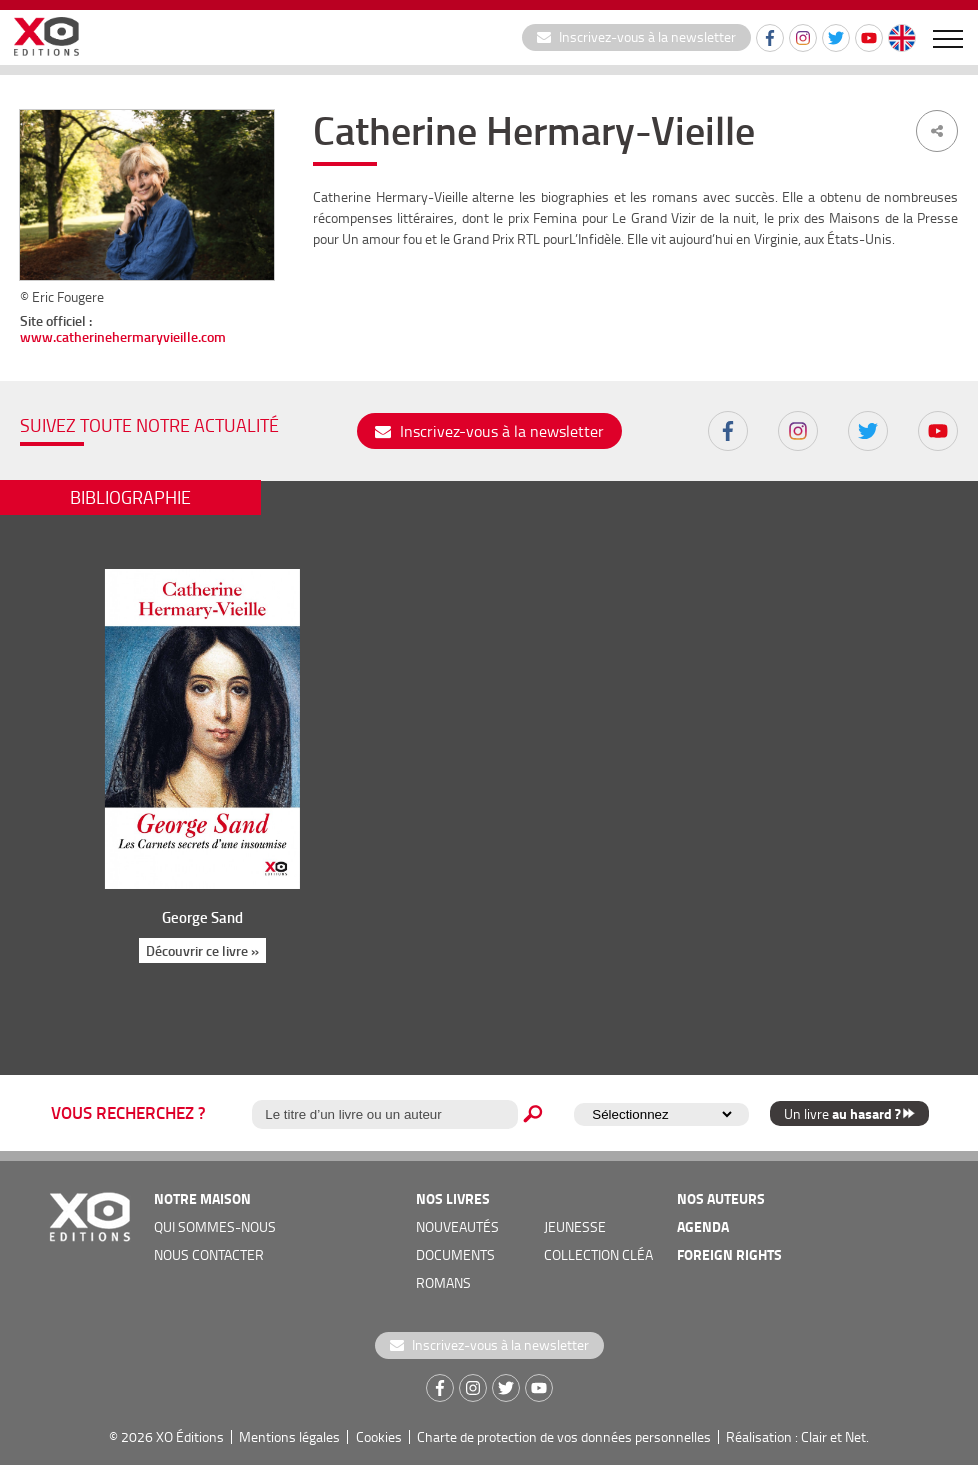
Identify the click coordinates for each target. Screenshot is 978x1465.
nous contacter (209, 1254)
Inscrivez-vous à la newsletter (636, 36)
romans (443, 1282)
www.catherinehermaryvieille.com (123, 336)
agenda (703, 1226)
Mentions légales (289, 1436)
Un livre (849, 1113)
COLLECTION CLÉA (598, 1254)
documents (455, 1254)
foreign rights (729, 1254)
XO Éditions (190, 1436)
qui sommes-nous (215, 1226)
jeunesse (575, 1226)
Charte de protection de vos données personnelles (564, 1436)
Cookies (379, 1436)
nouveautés (457, 1226)
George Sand (202, 917)
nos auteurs (721, 1198)
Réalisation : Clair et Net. (797, 1436)
